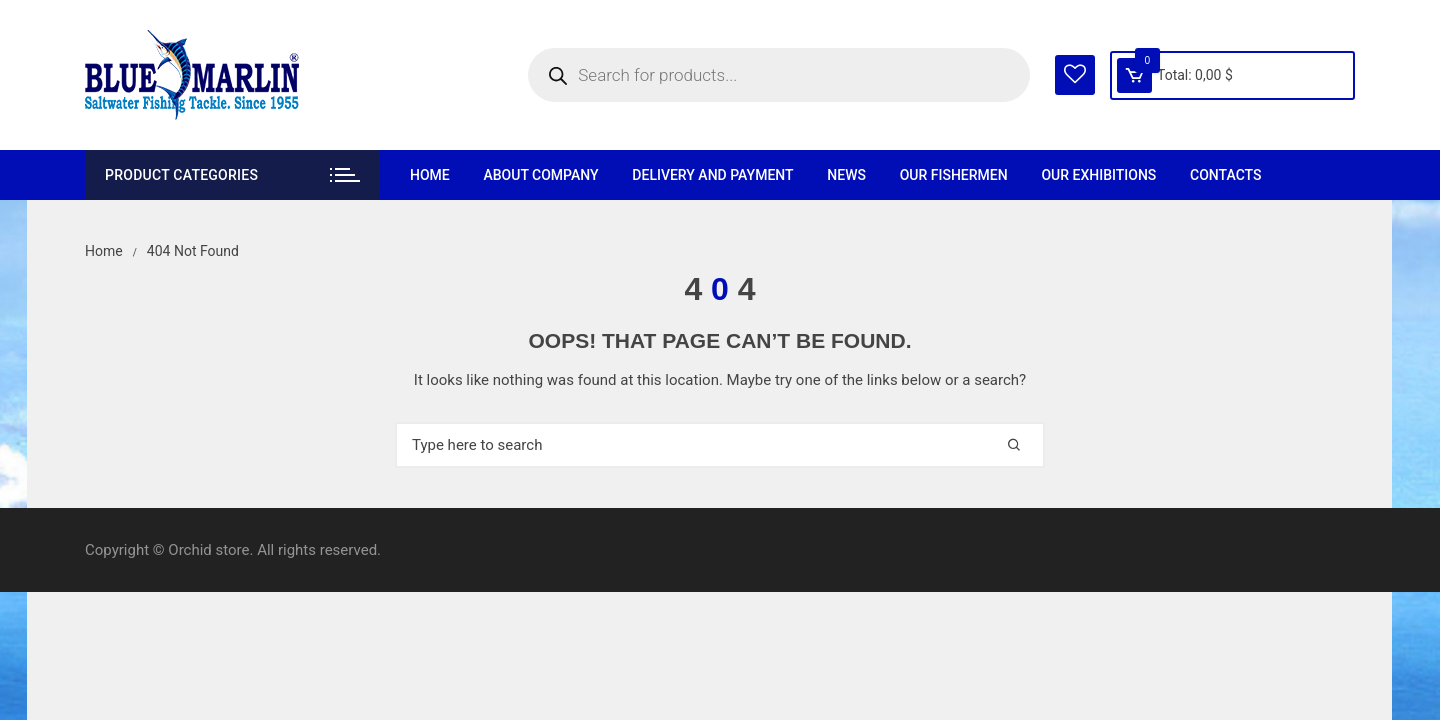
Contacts (1225, 175)
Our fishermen (954, 175)
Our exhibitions (1098, 175)
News (846, 175)
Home (430, 175)
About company (540, 175)
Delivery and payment (712, 175)
